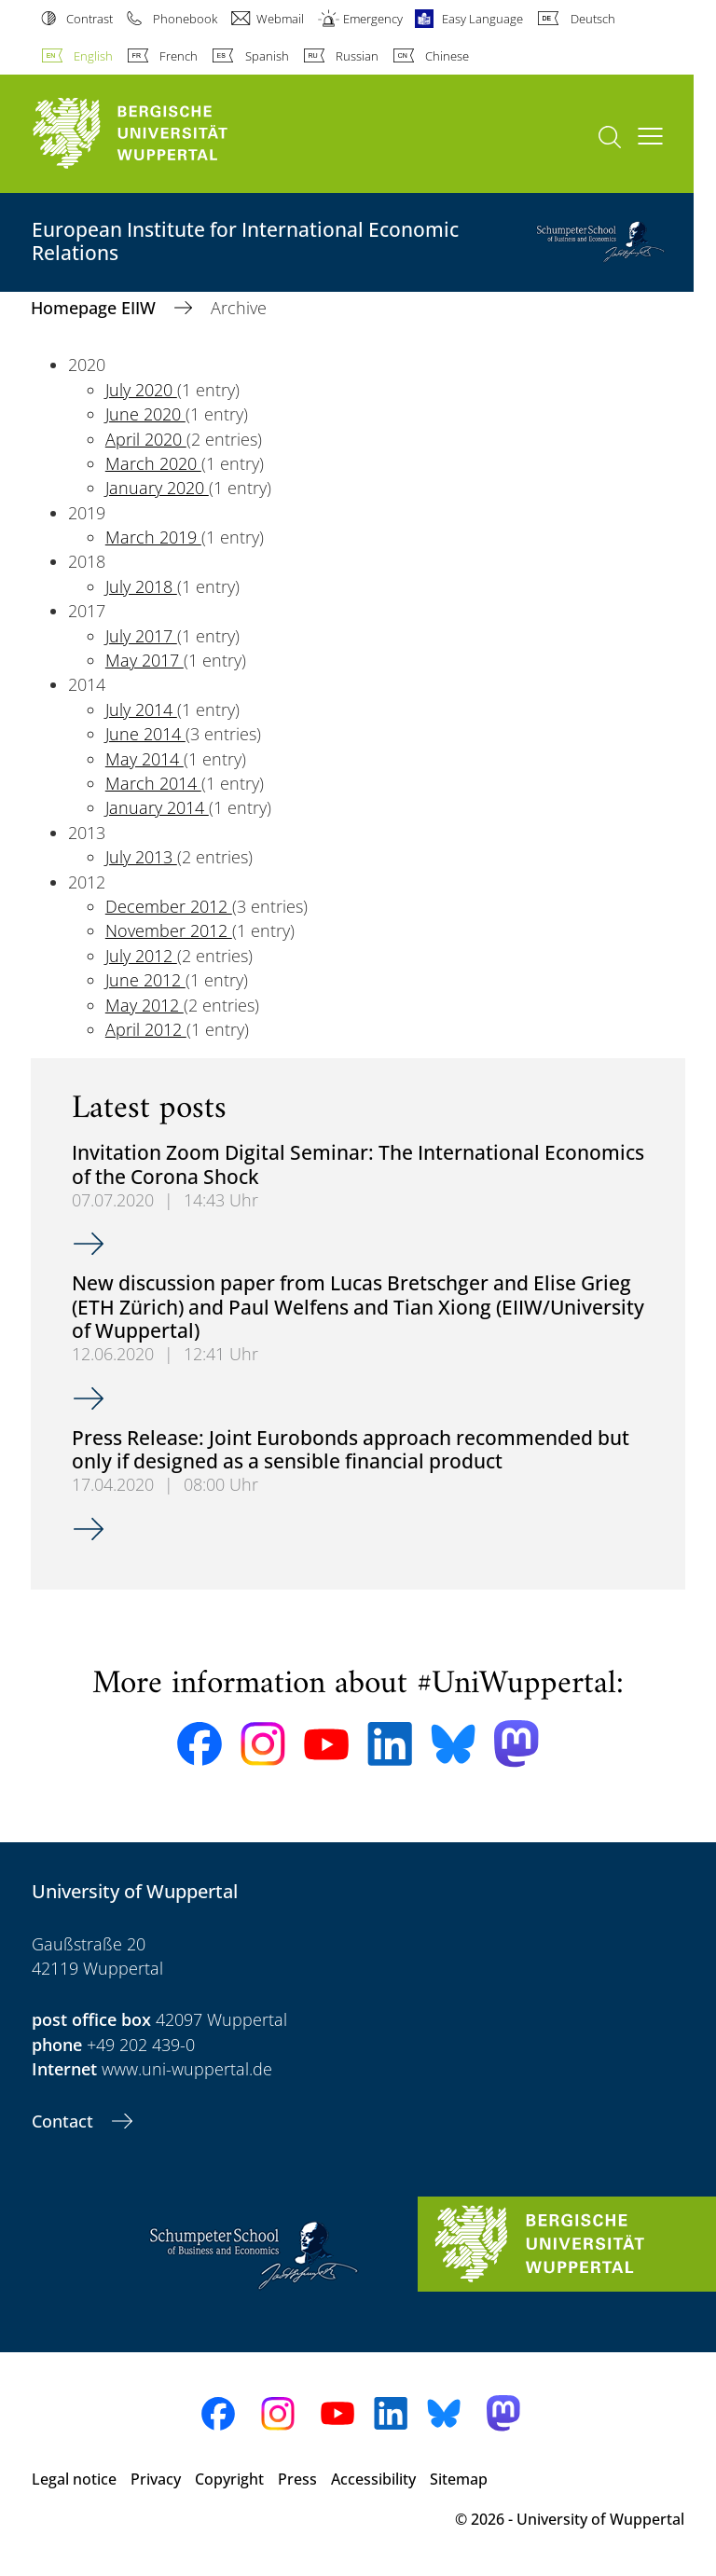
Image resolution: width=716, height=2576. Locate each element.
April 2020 (145, 439)
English (93, 56)
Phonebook (185, 18)
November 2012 (168, 930)
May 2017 (144, 660)
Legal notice (74, 2479)
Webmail (280, 18)
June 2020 (145, 414)
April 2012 (145, 1029)
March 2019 (153, 537)
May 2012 (144, 1005)
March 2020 (153, 463)
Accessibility (373, 2479)
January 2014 (157, 807)
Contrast (89, 18)
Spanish (267, 56)
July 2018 (141, 586)
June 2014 (145, 734)
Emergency (373, 18)
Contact (65, 2121)
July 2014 (141, 709)
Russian (357, 56)
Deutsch (593, 18)
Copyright (229, 2479)
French (178, 56)
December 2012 (168, 906)
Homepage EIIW (95, 307)
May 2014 (144, 759)
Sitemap (459, 2479)
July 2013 (141, 857)
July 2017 (141, 636)
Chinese (447, 56)
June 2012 (145, 980)
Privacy (156, 2479)
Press (297, 2479)
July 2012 (141, 955)
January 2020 (157, 487)
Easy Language (482, 18)
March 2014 (153, 783)
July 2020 (141, 390)
